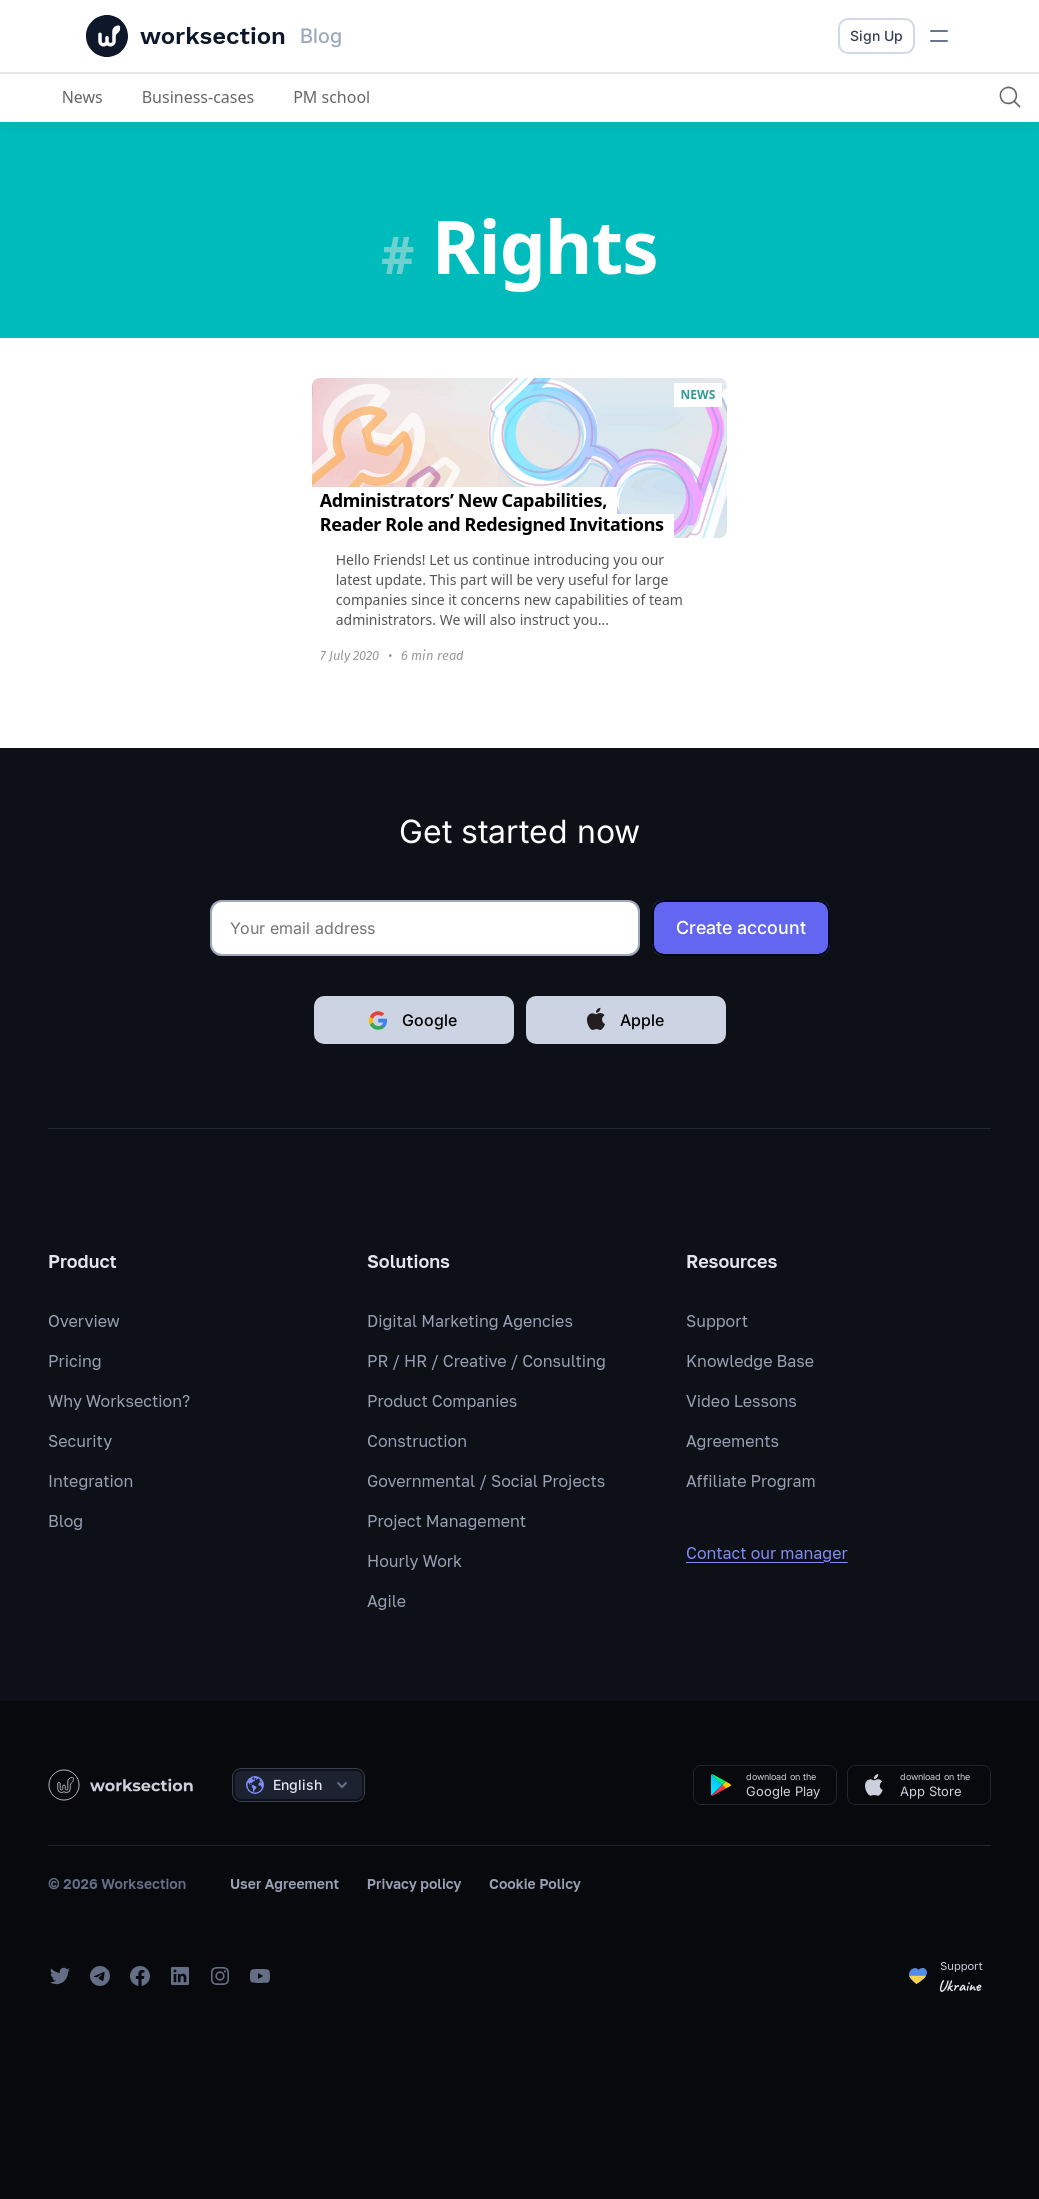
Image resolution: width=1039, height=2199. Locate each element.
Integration (90, 1481)
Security (80, 1441)
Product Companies (442, 1401)
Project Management (446, 1521)
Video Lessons (741, 1401)
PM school (332, 97)
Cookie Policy (535, 1883)
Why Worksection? (119, 1401)
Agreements (732, 1441)
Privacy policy (414, 1883)
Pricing (75, 1361)
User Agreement (284, 1883)
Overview (84, 1321)
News (82, 97)
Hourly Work (414, 1561)
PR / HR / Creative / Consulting (486, 1361)
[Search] (1006, 97)
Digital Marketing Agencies (470, 1321)
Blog (65, 1521)
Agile (386, 1601)
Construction (417, 1441)
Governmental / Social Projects (486, 1481)
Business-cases (199, 97)
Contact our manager (781, 1553)
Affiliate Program (751, 1481)
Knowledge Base (750, 1361)
